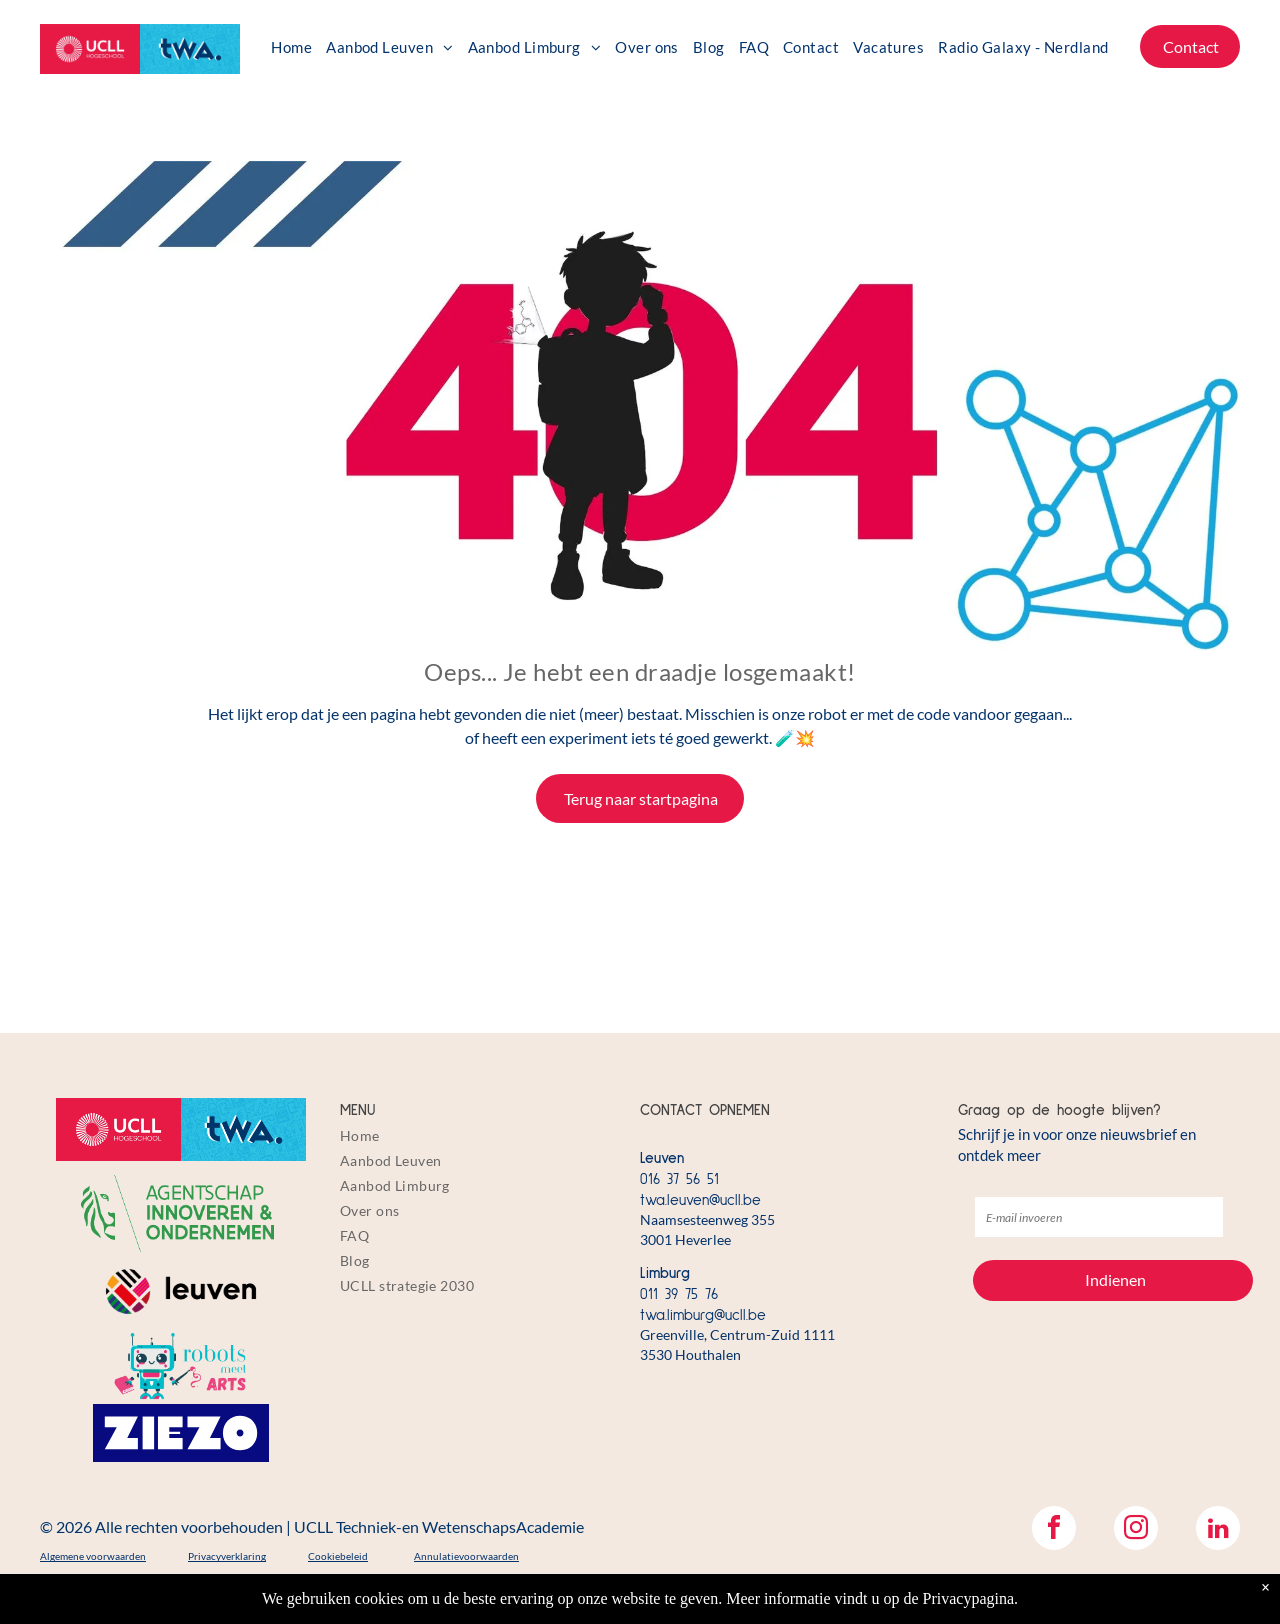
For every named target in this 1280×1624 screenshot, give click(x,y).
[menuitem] (291, 47)
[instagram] (1136, 1530)
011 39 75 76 (679, 1294)
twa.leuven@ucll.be (700, 1200)
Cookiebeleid (338, 1556)
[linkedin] (1218, 1530)
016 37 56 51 (679, 1179)
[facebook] (1054, 1530)
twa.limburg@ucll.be (703, 1315)
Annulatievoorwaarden (466, 1556)
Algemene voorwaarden (93, 1556)
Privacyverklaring (227, 1556)
